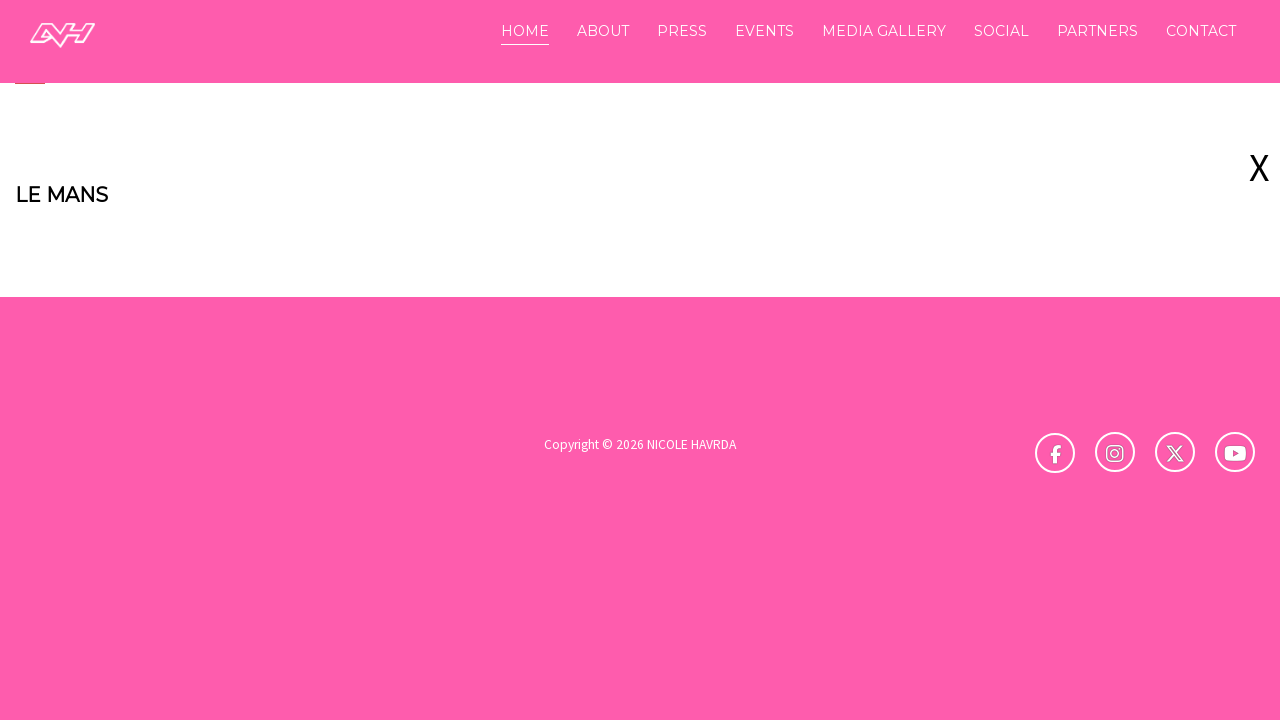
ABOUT (603, 31)
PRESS (682, 31)
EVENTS (764, 31)
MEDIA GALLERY (884, 31)
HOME (525, 31)
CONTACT (1201, 31)
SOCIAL (1001, 31)
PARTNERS (1097, 31)
